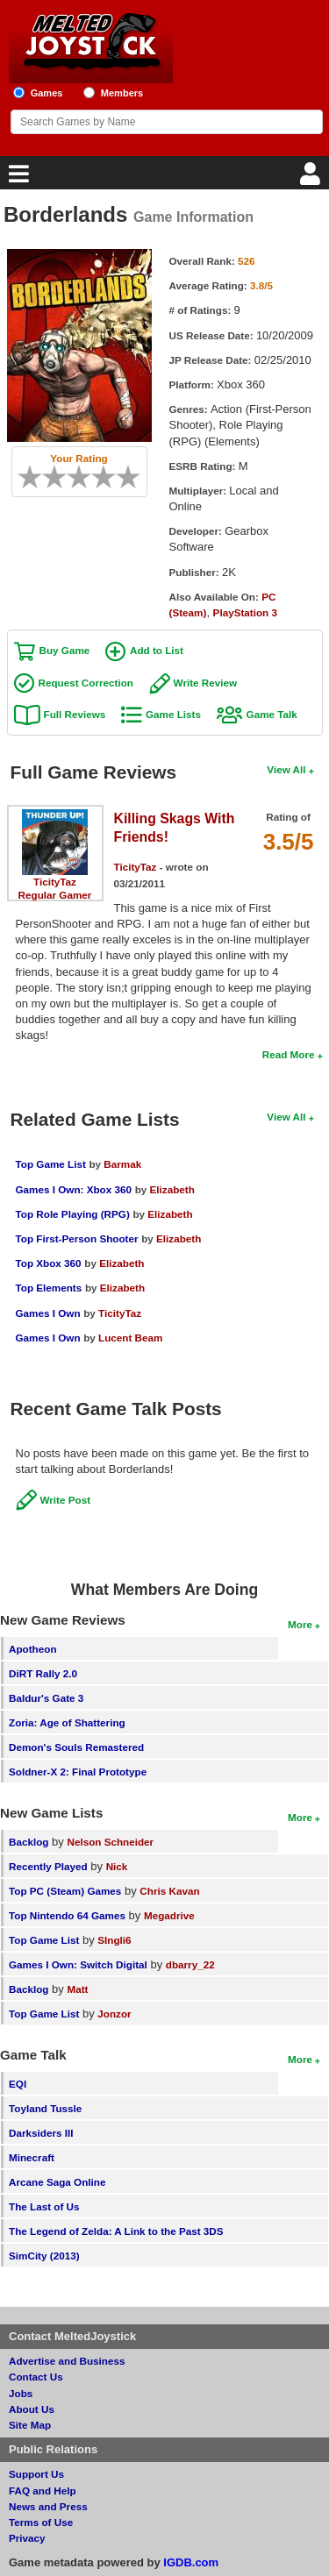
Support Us (36, 2474)
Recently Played (48, 1866)
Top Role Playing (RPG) (73, 1214)
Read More (288, 1054)
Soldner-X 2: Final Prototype (78, 1771)
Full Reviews (75, 714)
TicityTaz (54, 881)
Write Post (65, 1499)
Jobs (20, 2393)
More (300, 1624)
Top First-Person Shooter (77, 1238)
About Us (31, 2409)
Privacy (27, 2538)
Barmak (122, 1164)
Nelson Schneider (110, 1841)
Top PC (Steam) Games (65, 1890)
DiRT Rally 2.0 (43, 1673)
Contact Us (36, 2376)
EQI (17, 2083)
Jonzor (114, 2013)
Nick (117, 1866)
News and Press (48, 2506)
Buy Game (64, 650)
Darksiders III (41, 2132)
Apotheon (33, 1648)
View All (286, 769)
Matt (77, 1989)
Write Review (206, 682)
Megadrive (169, 1915)
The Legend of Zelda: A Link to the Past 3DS (116, 2231)
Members (122, 93)
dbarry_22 (190, 1964)
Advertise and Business (67, 2360)
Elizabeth (172, 1189)
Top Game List (51, 1164)
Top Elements (49, 1287)
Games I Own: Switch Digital (78, 1964)
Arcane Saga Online (57, 2182)
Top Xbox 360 (49, 1263)
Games (47, 93)
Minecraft (31, 2157)
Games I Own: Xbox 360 (74, 1189)
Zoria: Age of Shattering (67, 1722)
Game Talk (272, 714)
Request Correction (86, 682)
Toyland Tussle (45, 2108)
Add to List (156, 650)
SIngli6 (114, 1940)
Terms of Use (41, 2522)
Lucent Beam (130, 1337)
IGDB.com (190, 2562)
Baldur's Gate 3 (46, 1698)
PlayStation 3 (245, 612)
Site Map (30, 2424)
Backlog (28, 1841)
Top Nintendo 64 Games (67, 1915)
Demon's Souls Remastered (76, 1747)
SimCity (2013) (44, 2255)
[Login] (312, 178)
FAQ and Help (42, 2490)
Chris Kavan (169, 1890)
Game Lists (173, 714)
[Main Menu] (16, 178)
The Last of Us (44, 2206)
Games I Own (48, 1313)
